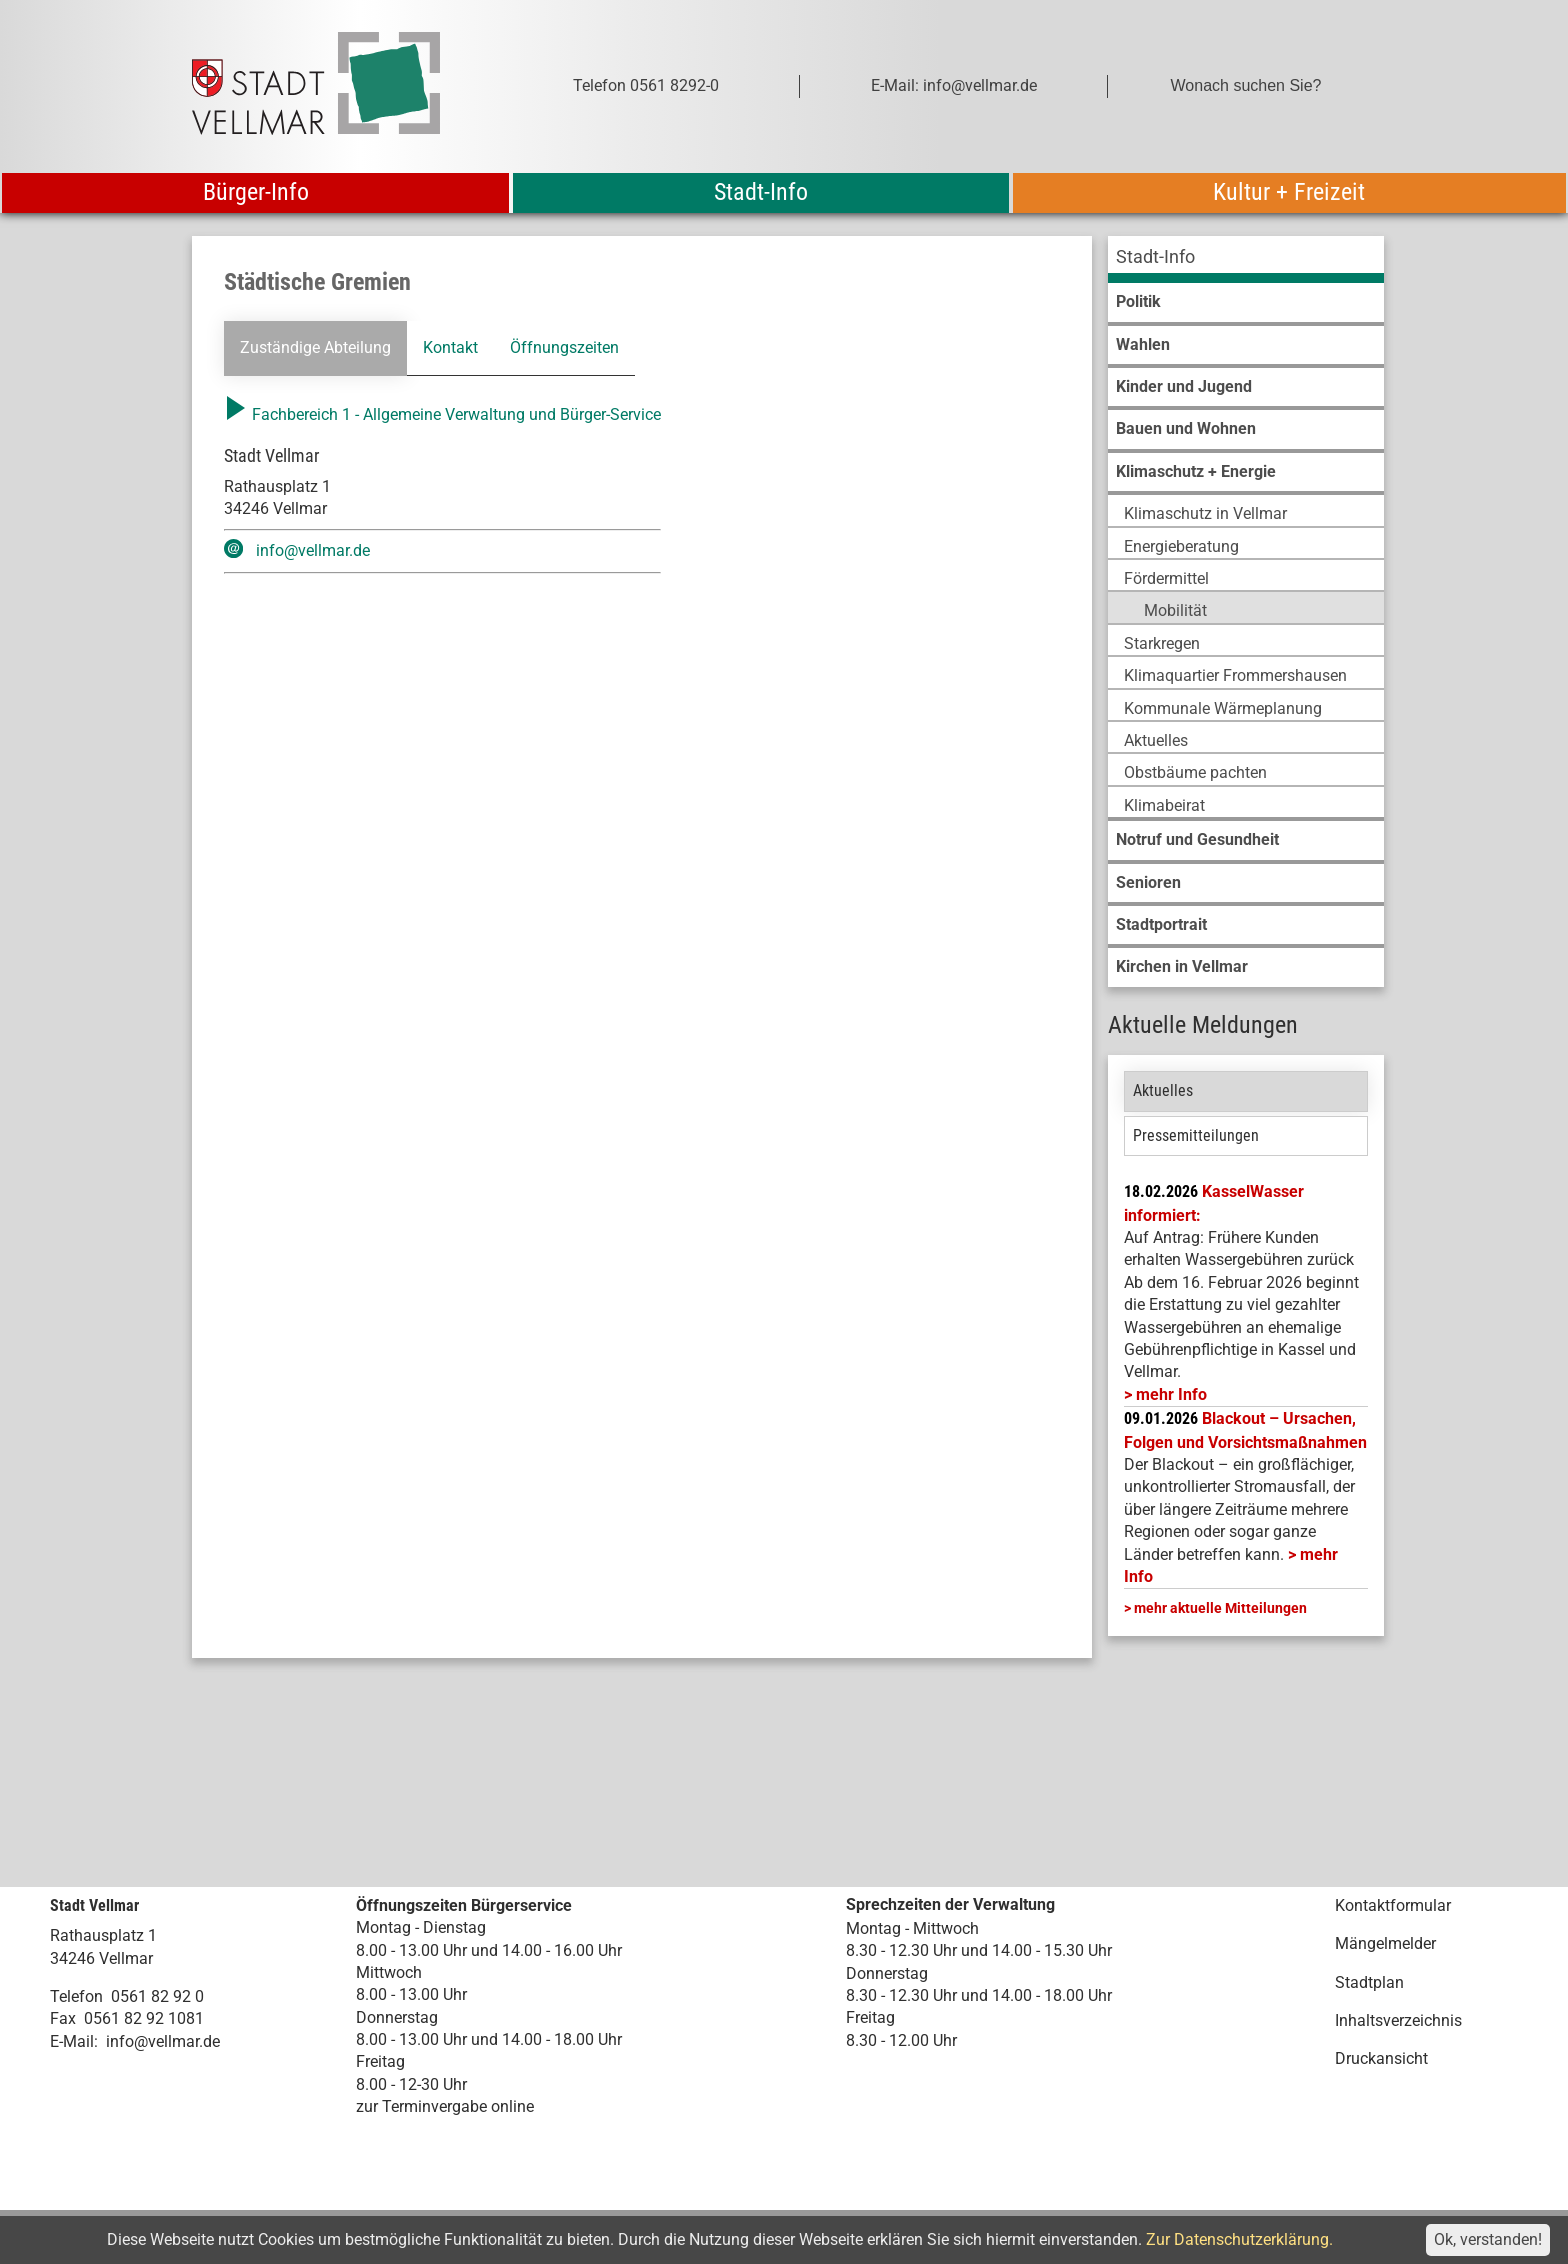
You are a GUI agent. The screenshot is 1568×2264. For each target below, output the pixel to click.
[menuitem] (1246, 259)
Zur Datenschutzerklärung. (1239, 2239)
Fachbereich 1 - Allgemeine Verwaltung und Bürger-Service (442, 414)
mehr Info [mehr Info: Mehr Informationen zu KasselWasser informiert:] (1171, 1394)
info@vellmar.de (313, 550)
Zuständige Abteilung (315, 347)
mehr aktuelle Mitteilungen (1220, 1608)
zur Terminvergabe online (445, 2106)
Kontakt (450, 347)
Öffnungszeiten (564, 347)
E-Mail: (74, 2041)
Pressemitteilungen (1196, 1135)
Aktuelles (1163, 1090)
